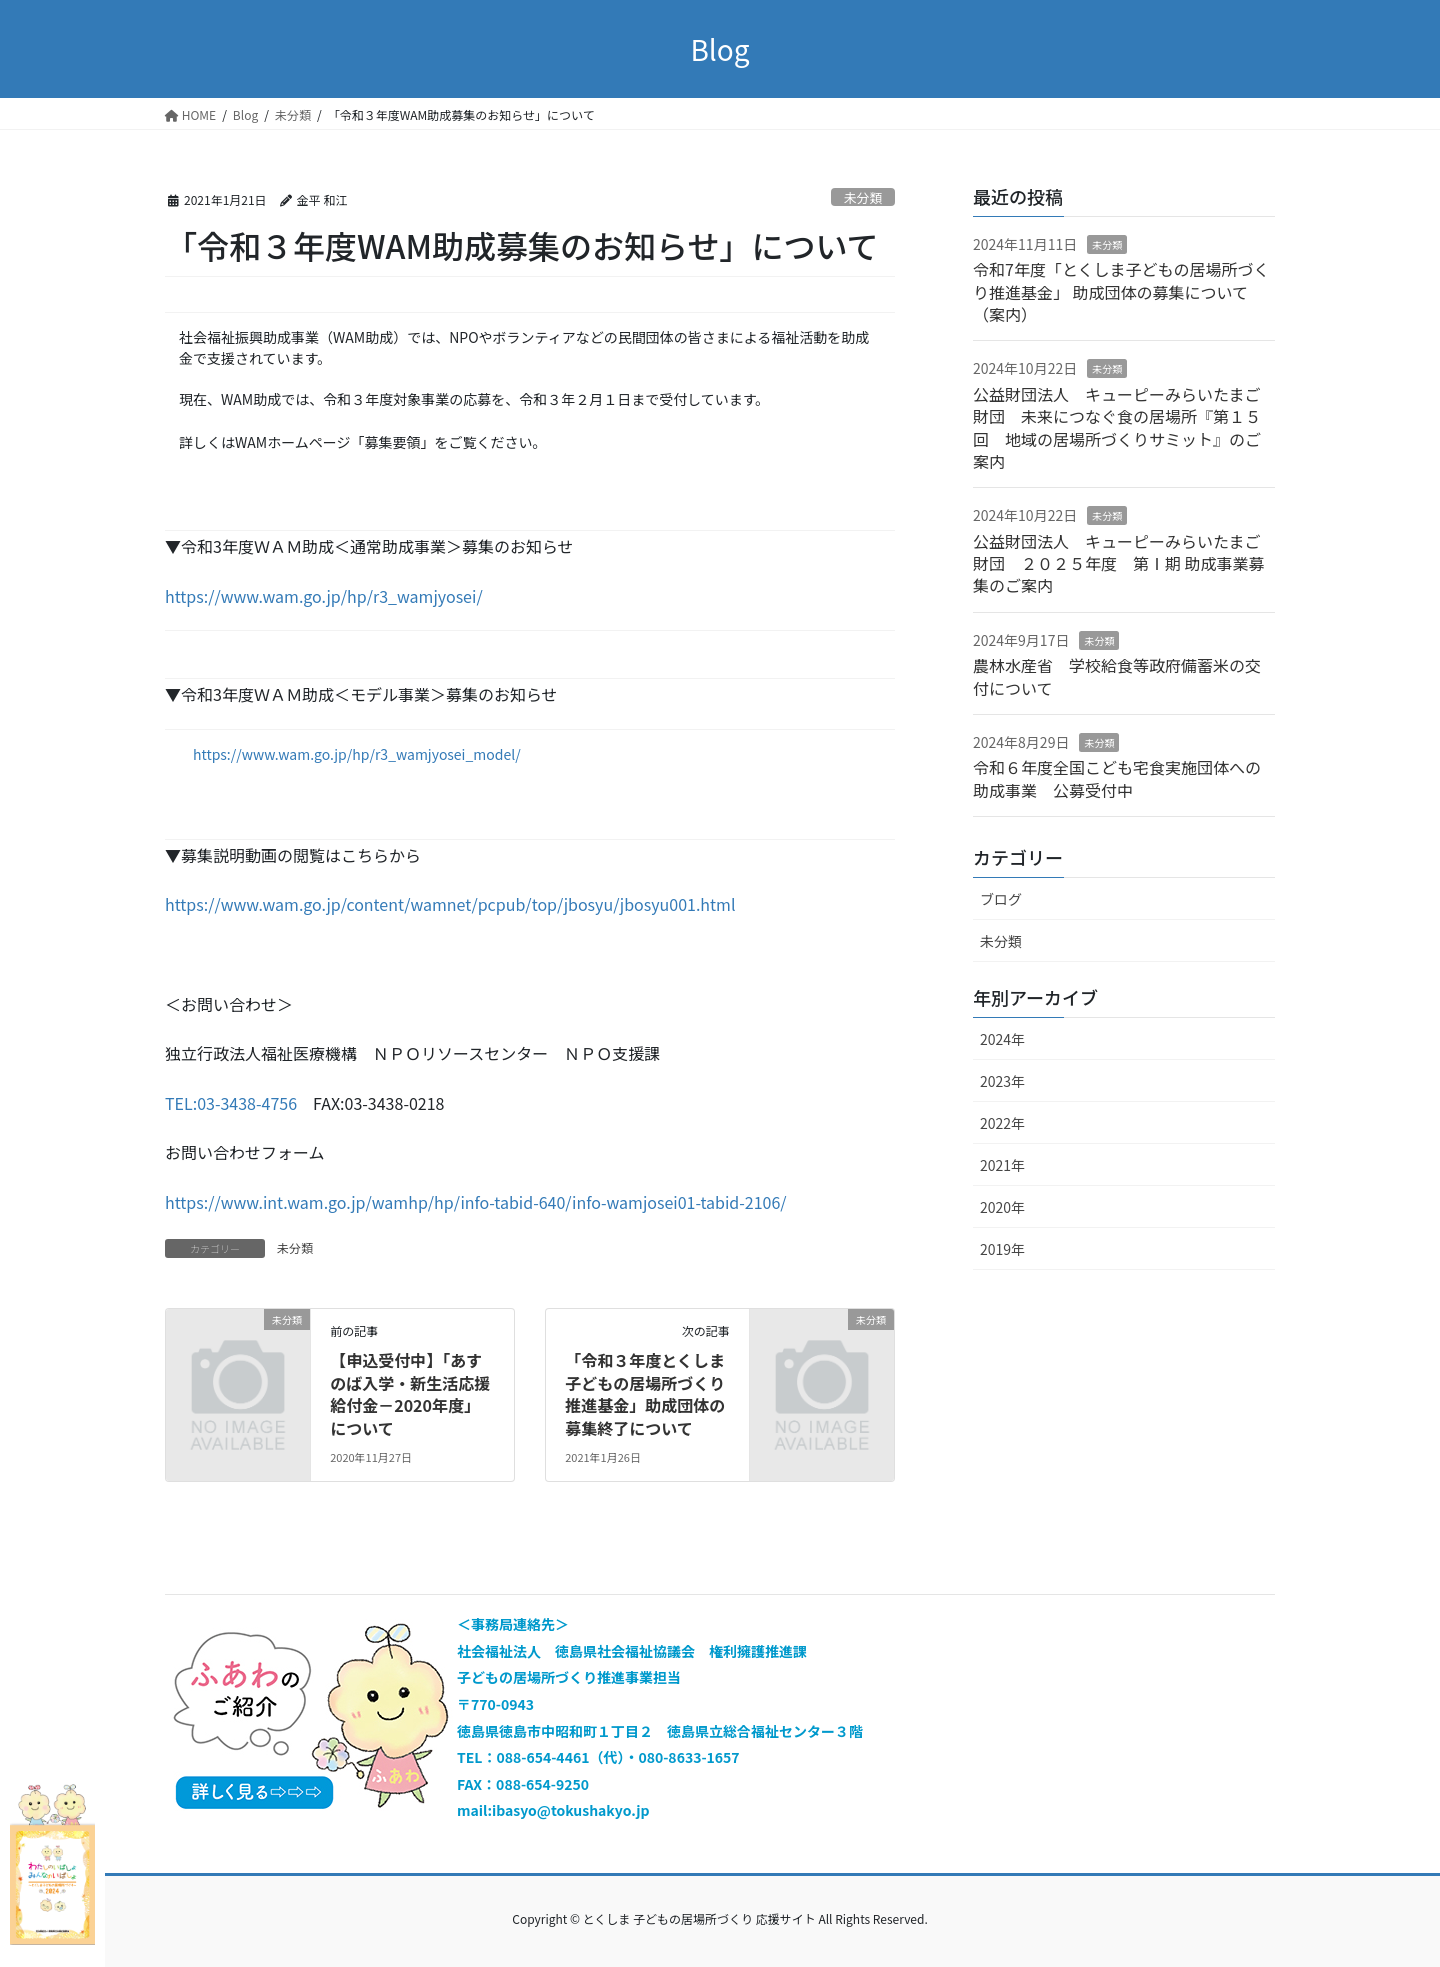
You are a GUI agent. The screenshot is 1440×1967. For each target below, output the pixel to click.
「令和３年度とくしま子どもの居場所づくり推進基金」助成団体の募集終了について (645, 1393)
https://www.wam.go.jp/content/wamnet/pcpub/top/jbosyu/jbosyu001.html (450, 904)
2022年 (1002, 1123)
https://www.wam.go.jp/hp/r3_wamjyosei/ (324, 596)
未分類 (863, 197)
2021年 (1002, 1165)
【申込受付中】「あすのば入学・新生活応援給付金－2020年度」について (410, 1393)
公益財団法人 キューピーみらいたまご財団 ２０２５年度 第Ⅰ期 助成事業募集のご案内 (1119, 563)
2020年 (1002, 1207)
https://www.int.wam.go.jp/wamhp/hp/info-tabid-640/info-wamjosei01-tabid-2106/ (476, 1202)
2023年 (1002, 1081)
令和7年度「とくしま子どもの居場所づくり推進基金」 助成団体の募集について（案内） (1121, 291)
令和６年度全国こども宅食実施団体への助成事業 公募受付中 (1117, 778)
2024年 (1002, 1039)
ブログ (1001, 899)
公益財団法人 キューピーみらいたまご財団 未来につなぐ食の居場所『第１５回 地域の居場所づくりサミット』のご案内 (1117, 427)
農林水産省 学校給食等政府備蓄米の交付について (1117, 676)
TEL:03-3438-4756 (231, 1103)
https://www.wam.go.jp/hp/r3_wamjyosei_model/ (357, 754)
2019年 (1002, 1249)
